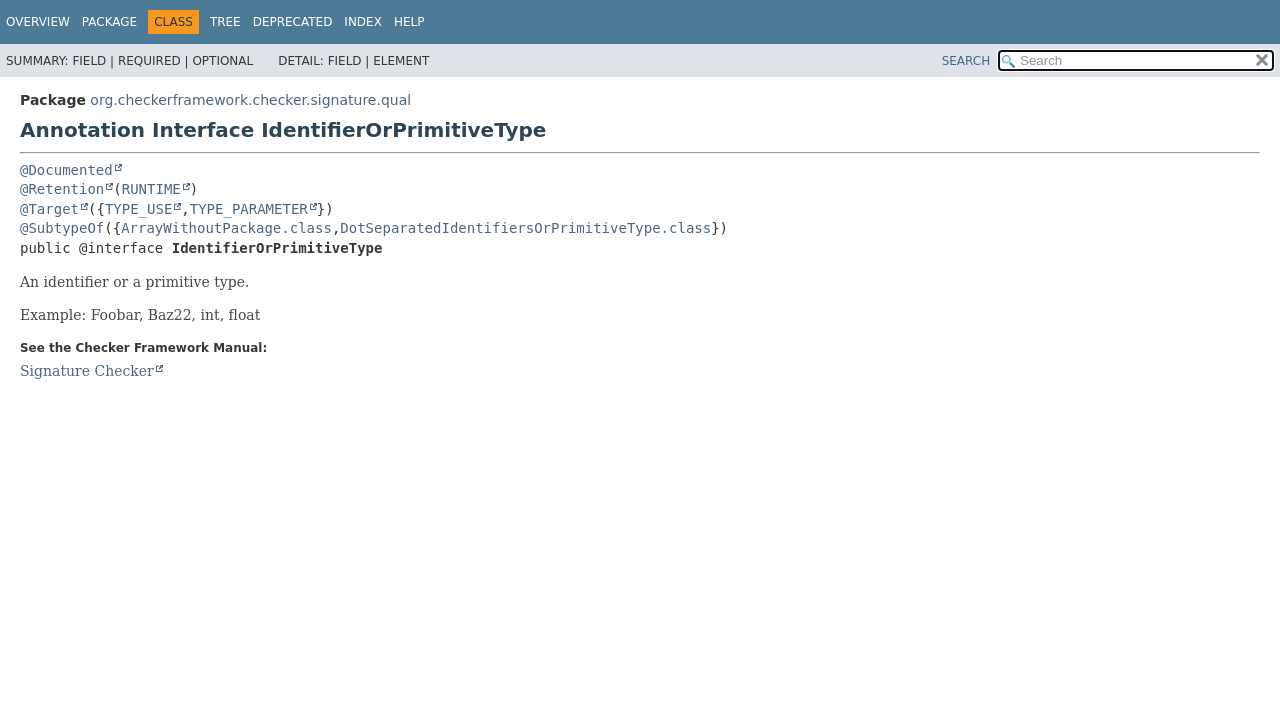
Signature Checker (87, 371)
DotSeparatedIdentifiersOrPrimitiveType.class (525, 228)
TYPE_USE (138, 209)
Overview (38, 22)
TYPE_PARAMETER (249, 209)
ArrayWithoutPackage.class (226, 228)
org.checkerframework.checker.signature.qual (250, 100)
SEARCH (966, 61)
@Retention (62, 189)
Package (109, 22)
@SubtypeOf (62, 228)
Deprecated (293, 22)
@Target (49, 209)
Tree (225, 22)
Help (409, 22)
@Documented (66, 170)
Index (363, 22)
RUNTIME (151, 189)
